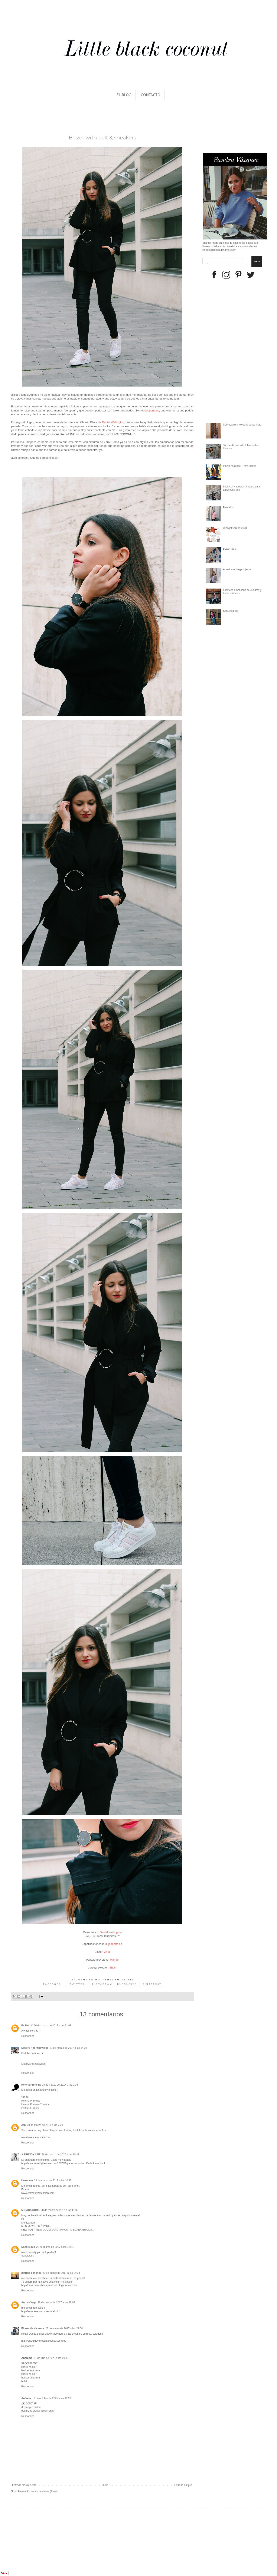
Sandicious (28, 2246)
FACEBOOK (52, 1984)
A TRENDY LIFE (30, 2154)
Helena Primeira (31, 2084)
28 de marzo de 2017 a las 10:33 (60, 2154)
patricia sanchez (31, 2272)
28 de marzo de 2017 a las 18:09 (56, 2302)
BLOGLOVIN (127, 1984)
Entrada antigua (183, 2485)
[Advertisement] (41, 2548)
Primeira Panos (30, 2107)
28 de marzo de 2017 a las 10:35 (52, 2180)
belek (24, 2381)
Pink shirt (228, 507)
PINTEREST (152, 1984)
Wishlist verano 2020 (235, 528)
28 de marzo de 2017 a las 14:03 (61, 2272)
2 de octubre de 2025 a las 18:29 (52, 2398)
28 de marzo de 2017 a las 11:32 (59, 2210)
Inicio (105, 2485)
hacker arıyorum (30, 2370)
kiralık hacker (28, 2366)
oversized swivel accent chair (37, 2410)
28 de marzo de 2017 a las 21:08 (64, 2328)
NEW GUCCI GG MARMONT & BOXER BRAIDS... (65, 2229)
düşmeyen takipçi (31, 2407)
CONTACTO (150, 95)
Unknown (27, 2180)
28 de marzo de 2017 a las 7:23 (45, 2124)
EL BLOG (124, 95)
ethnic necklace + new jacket (239, 465)
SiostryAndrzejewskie (33, 2063)
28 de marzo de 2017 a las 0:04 (60, 2084)
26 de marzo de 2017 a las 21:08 (52, 2025)
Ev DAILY (27, 2025)
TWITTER (77, 1984)
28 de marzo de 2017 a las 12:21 (55, 2246)
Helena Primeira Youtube (35, 2104)
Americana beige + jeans (237, 569)
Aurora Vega (28, 2302)
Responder (27, 2035)
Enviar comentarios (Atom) (42, 2491)
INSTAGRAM (102, 1984)
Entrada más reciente (24, 2485)
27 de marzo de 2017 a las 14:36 (68, 2047)
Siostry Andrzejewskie (34, 2047)
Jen (23, 2124)
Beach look (229, 548)
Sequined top (230, 610)
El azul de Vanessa (32, 2328)
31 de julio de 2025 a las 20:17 (51, 2358)
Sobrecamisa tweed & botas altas (242, 424)
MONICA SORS (30, 2210)
